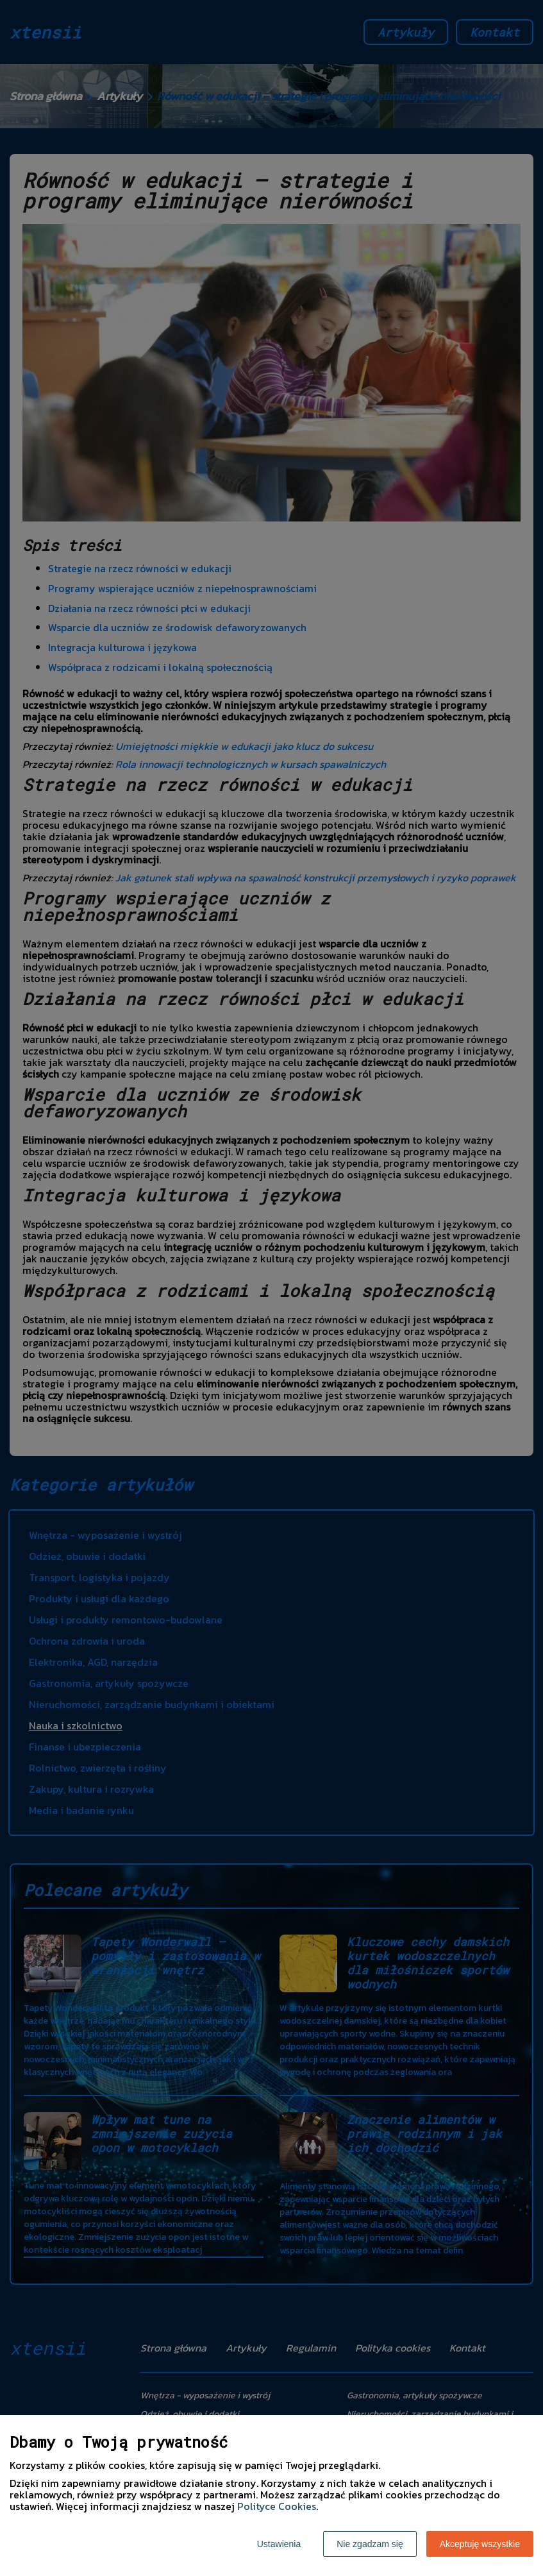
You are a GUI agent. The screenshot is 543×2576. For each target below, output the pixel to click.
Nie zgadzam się (370, 2544)
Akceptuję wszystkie (480, 2544)
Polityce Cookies (276, 2506)
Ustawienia (279, 2544)
